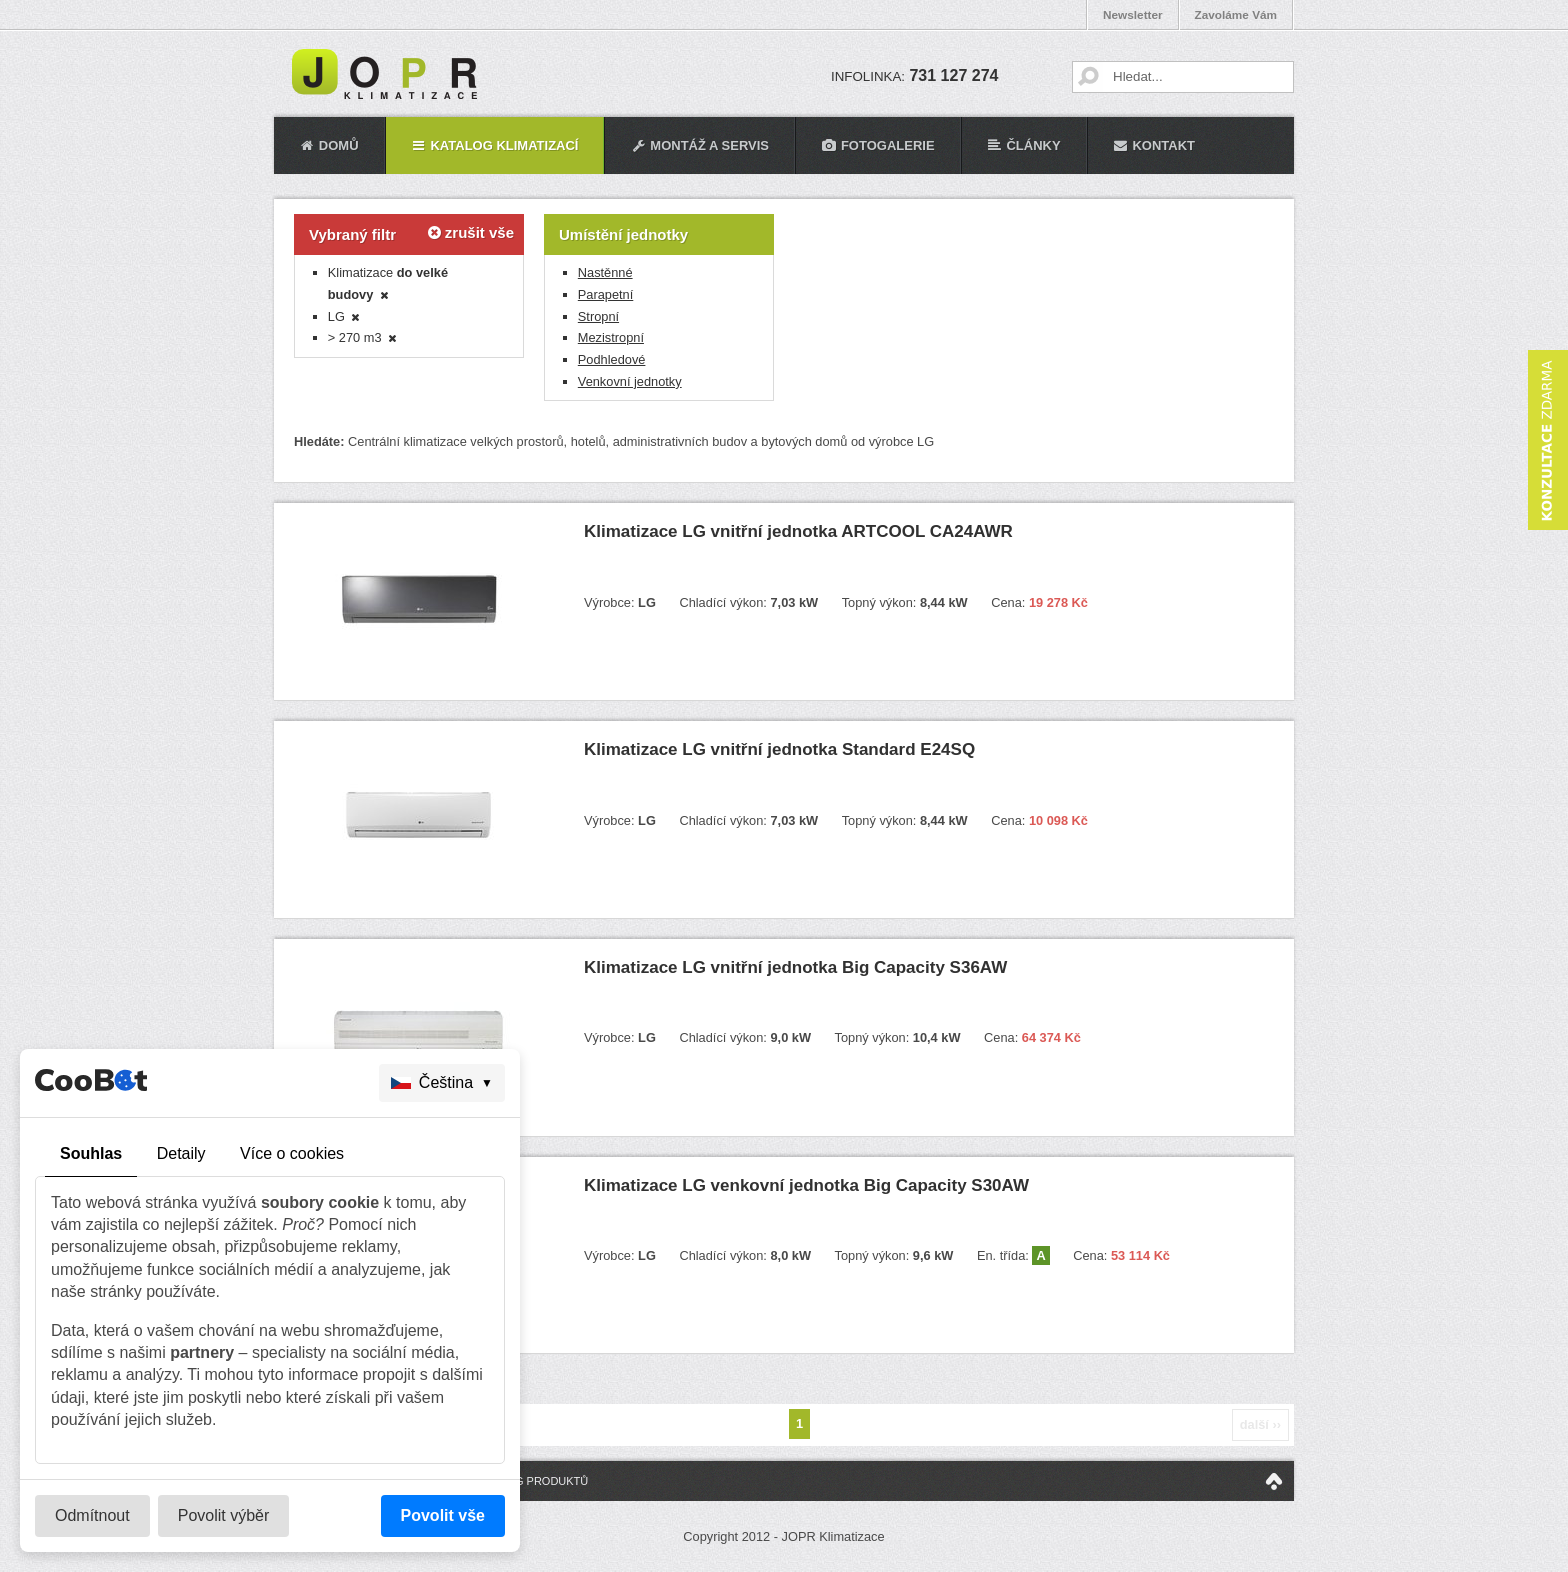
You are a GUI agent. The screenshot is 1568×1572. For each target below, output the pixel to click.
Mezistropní (611, 337)
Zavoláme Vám (1236, 14)
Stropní (598, 316)
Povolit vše (443, 1515)
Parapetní (606, 294)
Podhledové (612, 359)
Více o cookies (292, 1153)
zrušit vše (471, 232)
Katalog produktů (530, 1481)
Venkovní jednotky (630, 381)
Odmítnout (92, 1515)
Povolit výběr (224, 1515)
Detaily (181, 1153)
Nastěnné (605, 272)
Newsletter (1133, 14)
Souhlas (91, 1153)
